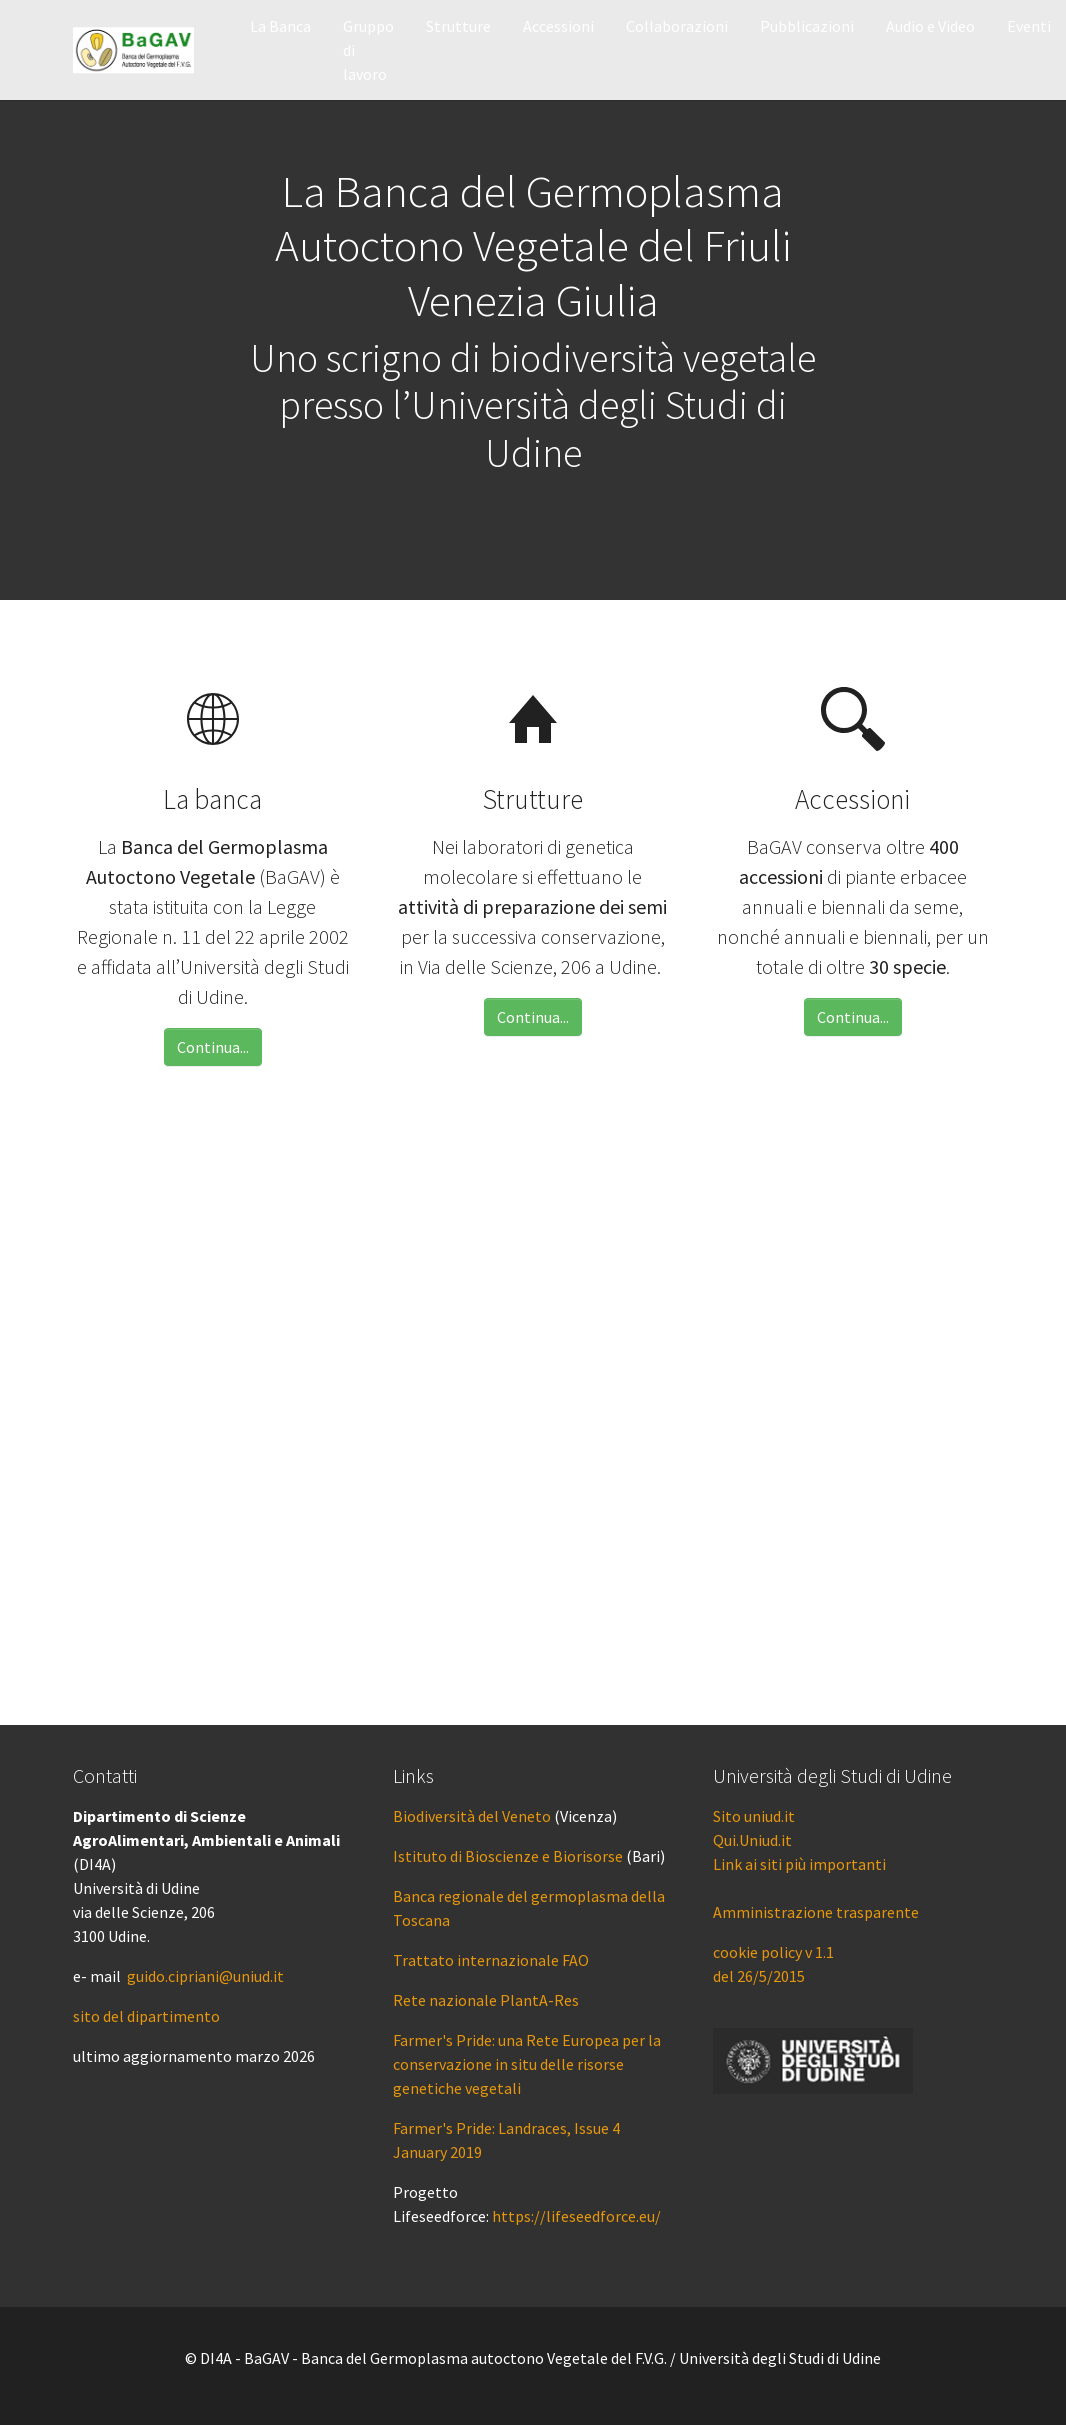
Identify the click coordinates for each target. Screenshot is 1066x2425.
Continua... (213, 1047)
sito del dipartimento (146, 2016)
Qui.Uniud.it (752, 1840)
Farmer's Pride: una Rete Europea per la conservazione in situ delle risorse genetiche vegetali (527, 2064)
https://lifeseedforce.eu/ (576, 2216)
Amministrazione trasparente (816, 1912)
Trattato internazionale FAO (491, 1960)
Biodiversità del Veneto (472, 1816)
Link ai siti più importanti (799, 1864)
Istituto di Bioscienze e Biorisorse (508, 1856)
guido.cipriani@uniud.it (205, 1976)
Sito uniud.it (754, 1816)
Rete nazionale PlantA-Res (486, 2000)
